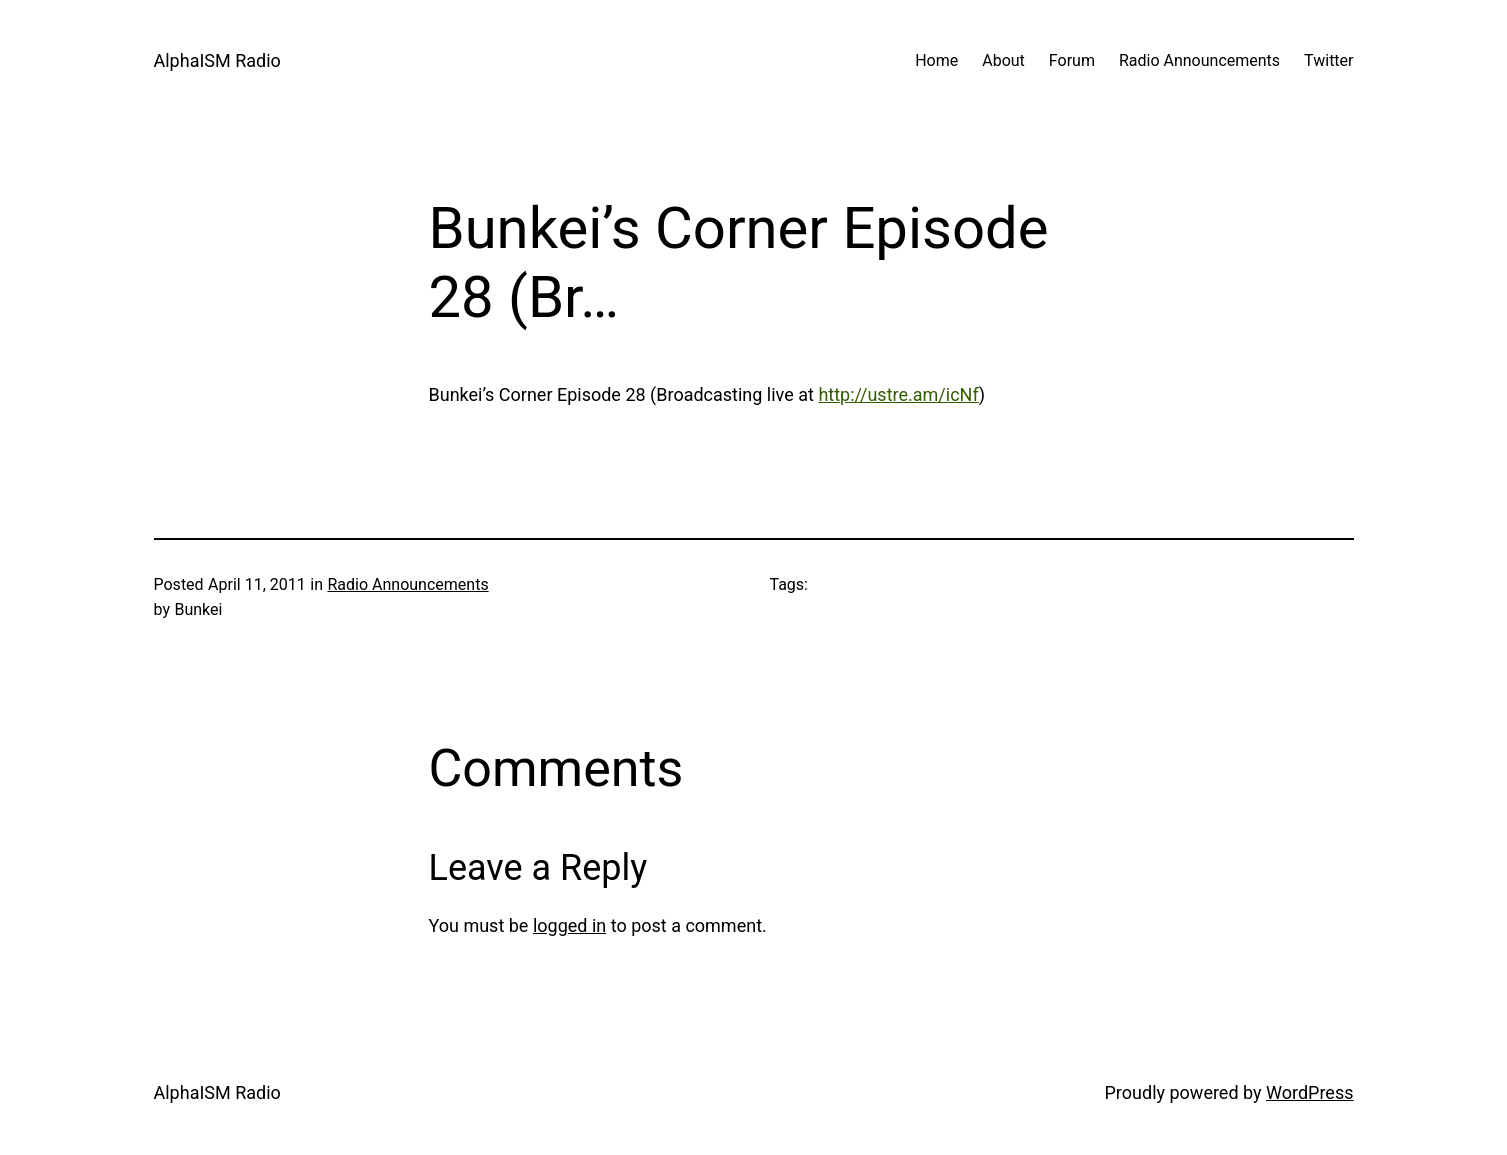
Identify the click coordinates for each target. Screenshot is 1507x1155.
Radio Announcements (407, 584)
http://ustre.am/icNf (898, 394)
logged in (569, 925)
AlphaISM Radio (217, 60)
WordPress (1309, 1092)
